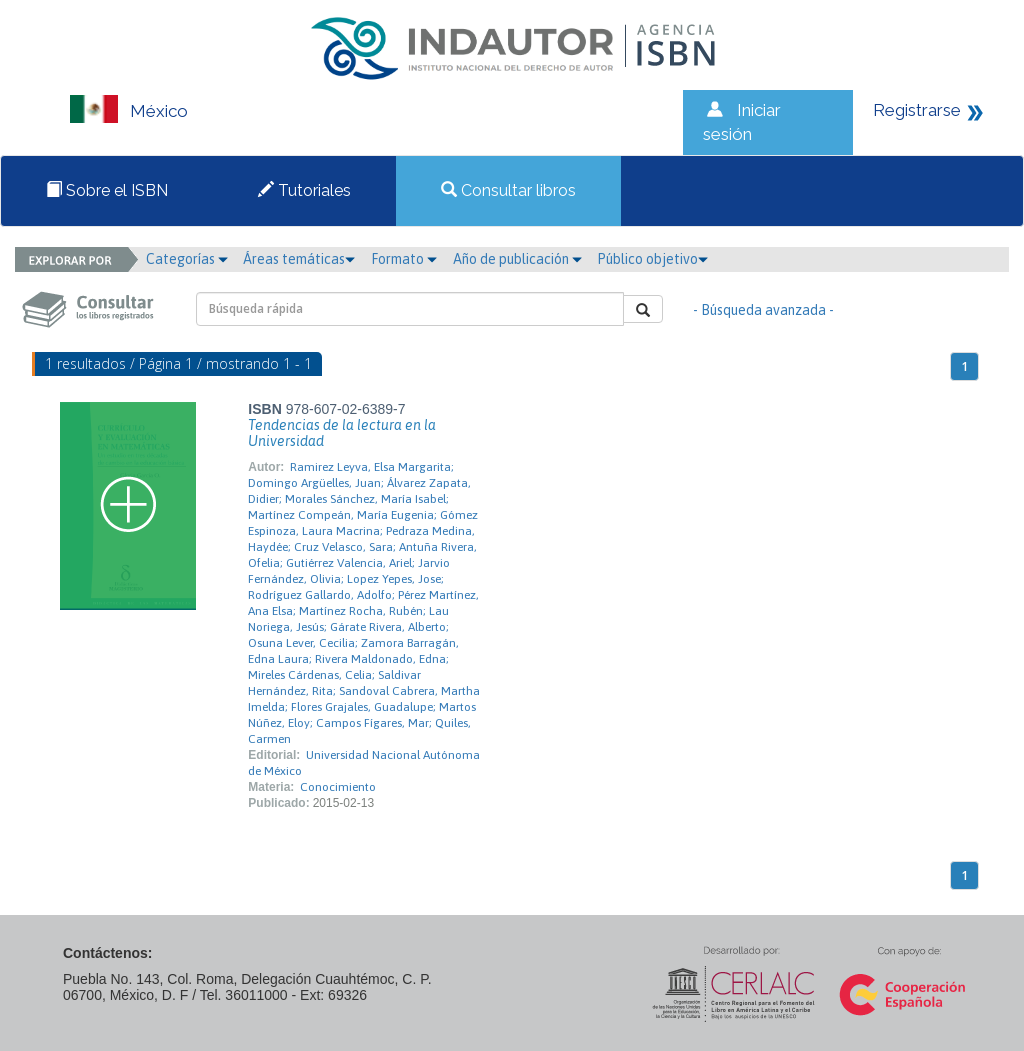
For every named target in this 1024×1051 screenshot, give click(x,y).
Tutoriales (304, 190)
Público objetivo (652, 259)
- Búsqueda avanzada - (763, 310)
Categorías (187, 259)
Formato (404, 259)
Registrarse (917, 110)
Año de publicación (517, 259)
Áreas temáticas (299, 259)
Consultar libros (508, 190)
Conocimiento (338, 787)
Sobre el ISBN (107, 190)
